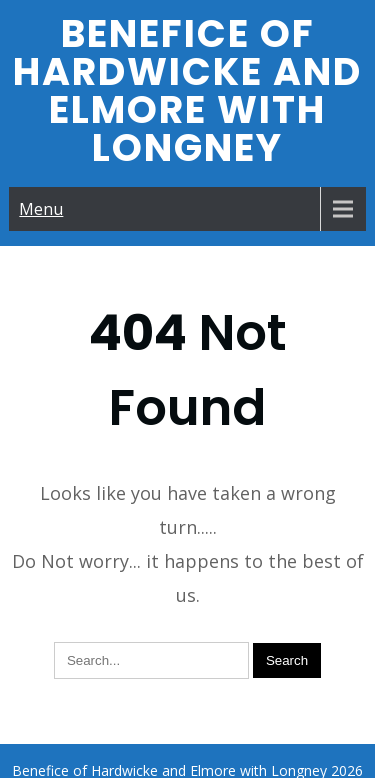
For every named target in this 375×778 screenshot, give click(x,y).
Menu (41, 209)
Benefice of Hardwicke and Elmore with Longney (187, 90)
